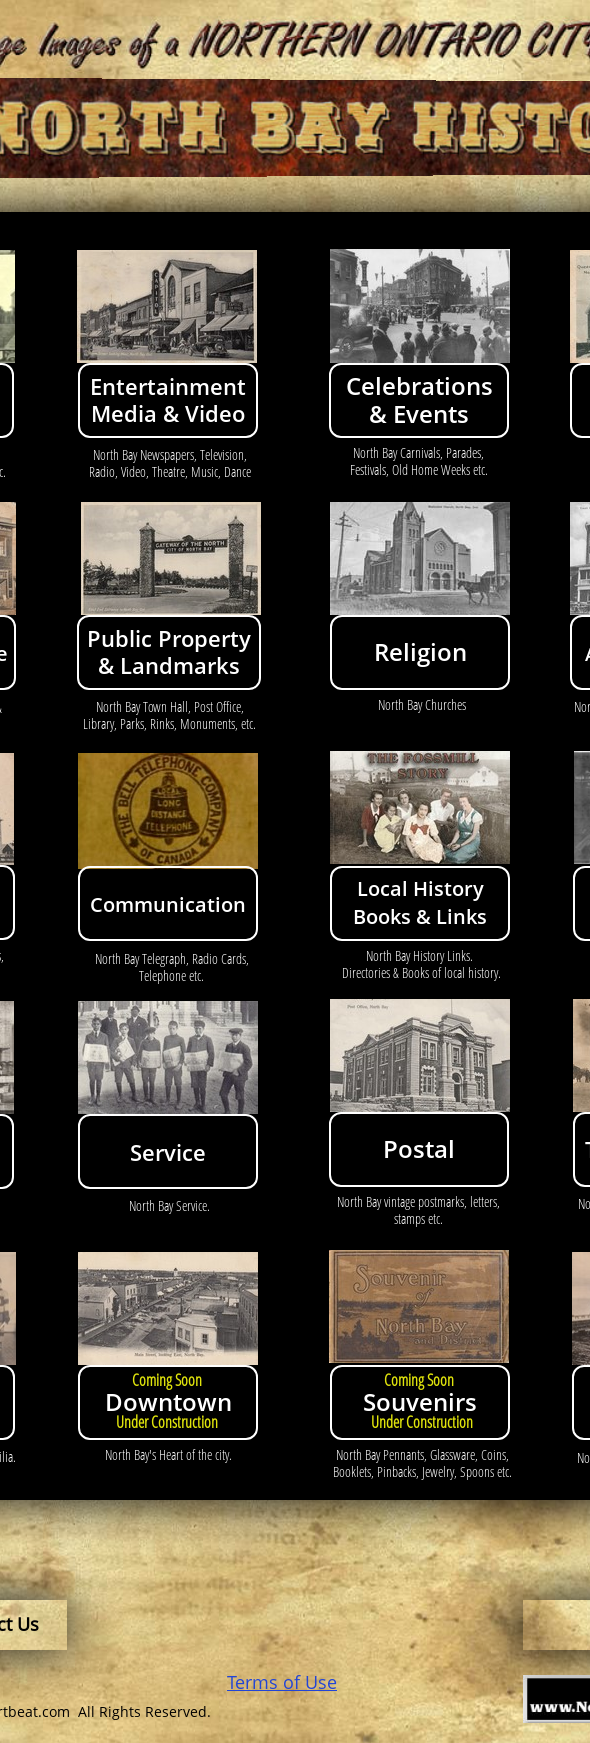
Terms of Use (282, 1682)
